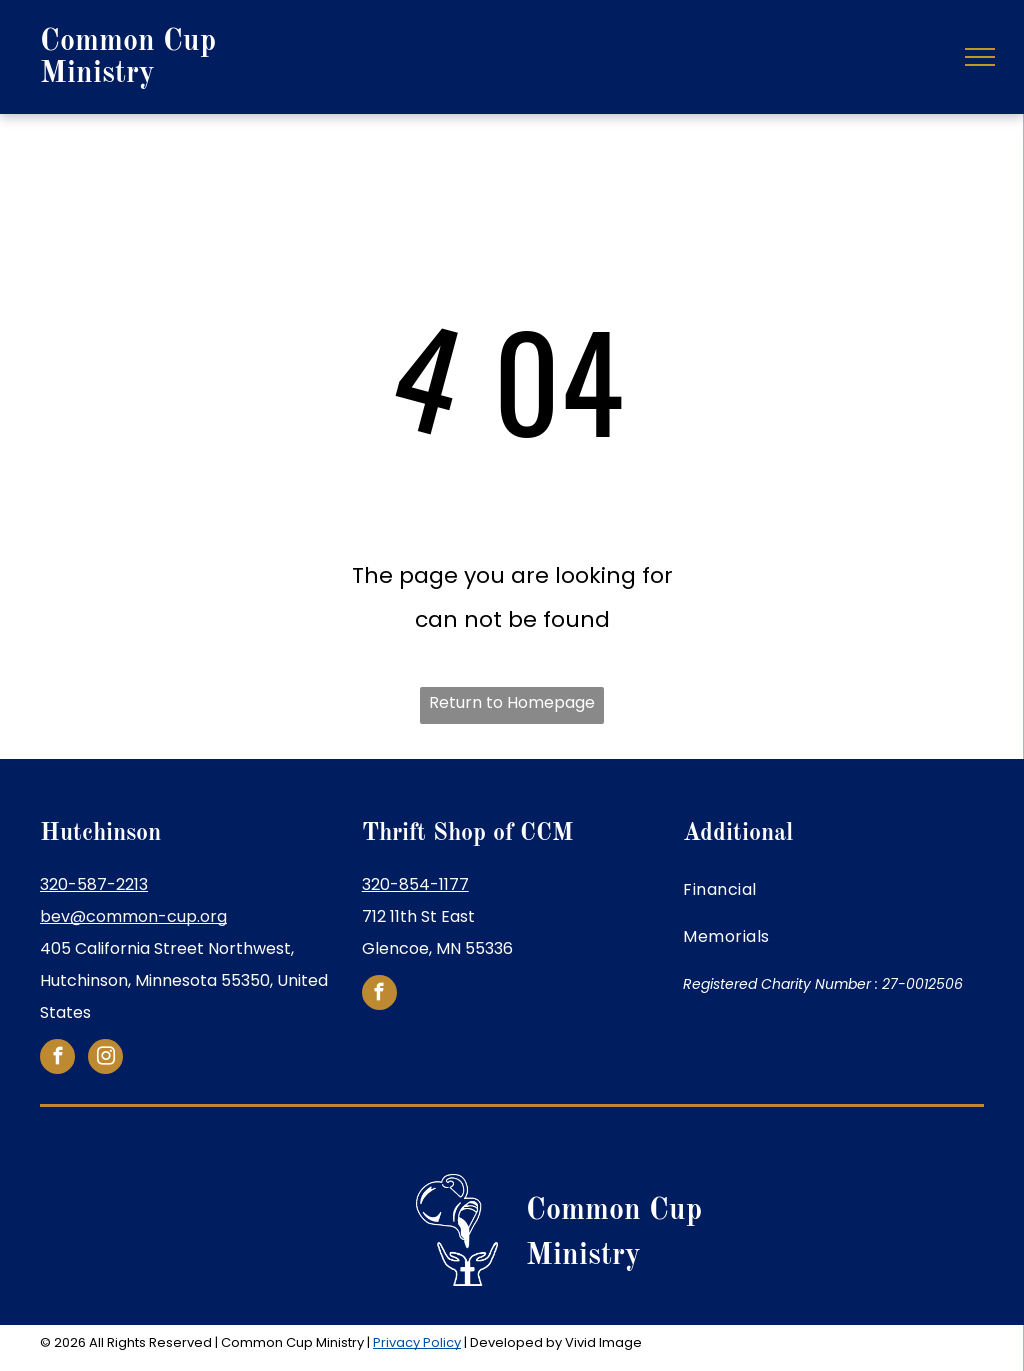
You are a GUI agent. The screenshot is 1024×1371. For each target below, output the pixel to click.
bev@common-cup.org (133, 916)
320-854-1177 (415, 884)
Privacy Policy (417, 1342)
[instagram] (105, 1059)
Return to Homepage (512, 702)
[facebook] (57, 1059)
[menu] (980, 57)
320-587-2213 (94, 884)
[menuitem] (833, 890)
